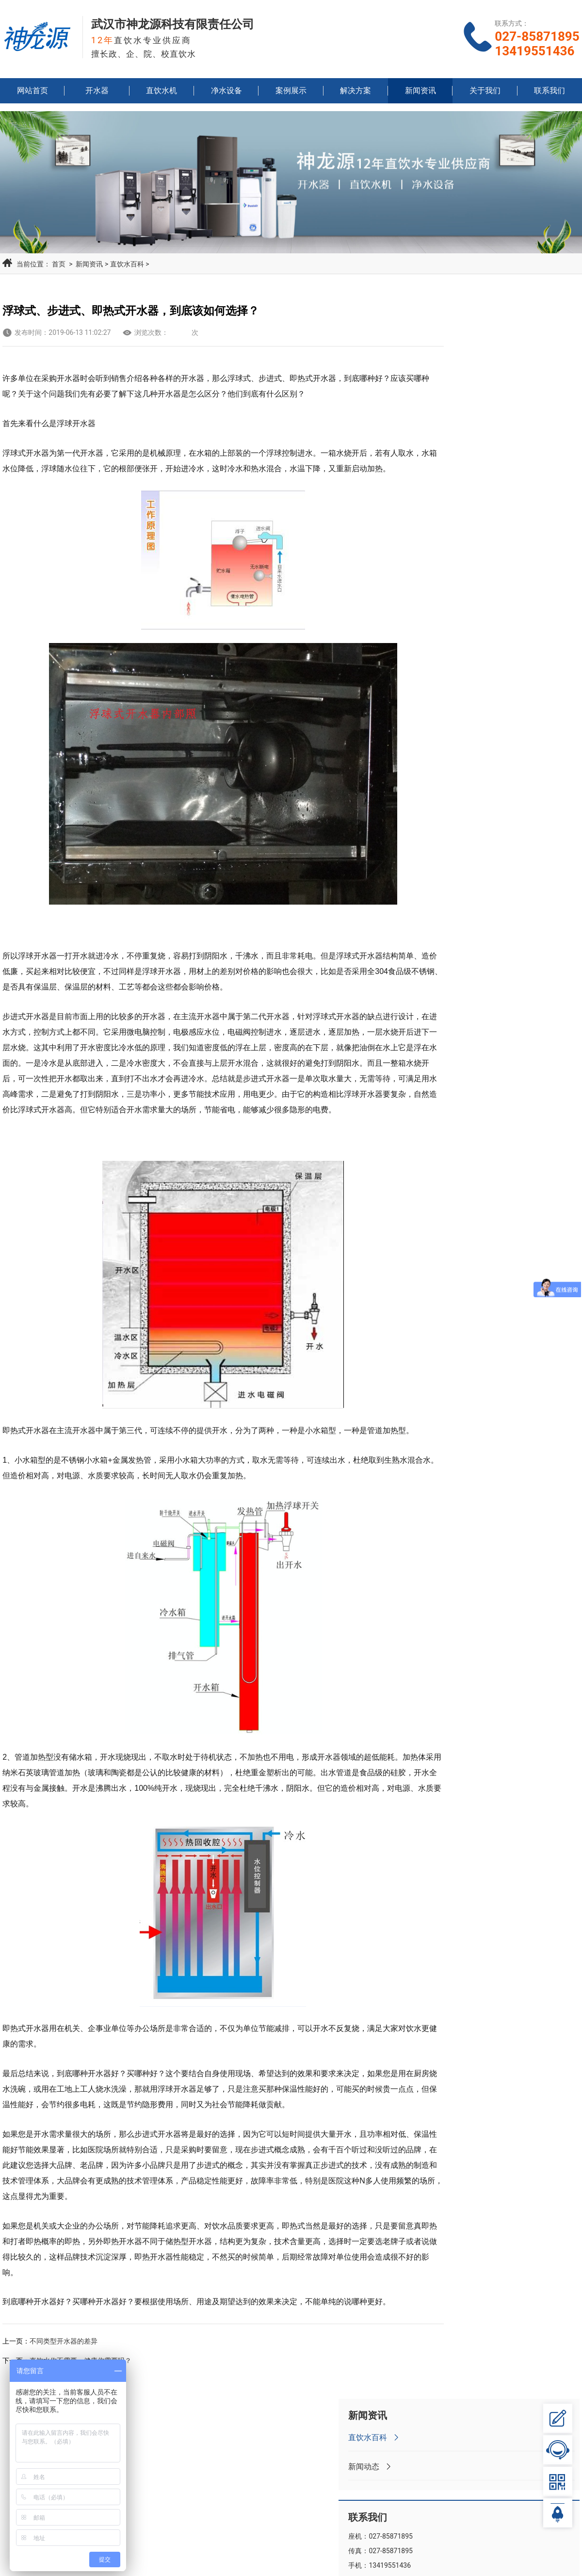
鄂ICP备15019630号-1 (385, 2562)
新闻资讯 (420, 94)
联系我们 (549, 94)
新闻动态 (468, 363)
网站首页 (32, 94)
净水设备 (226, 94)
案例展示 (291, 94)
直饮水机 (161, 94)
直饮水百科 (124, 261)
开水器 (97, 94)
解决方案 (355, 94)
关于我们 (485, 94)
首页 (56, 261)
